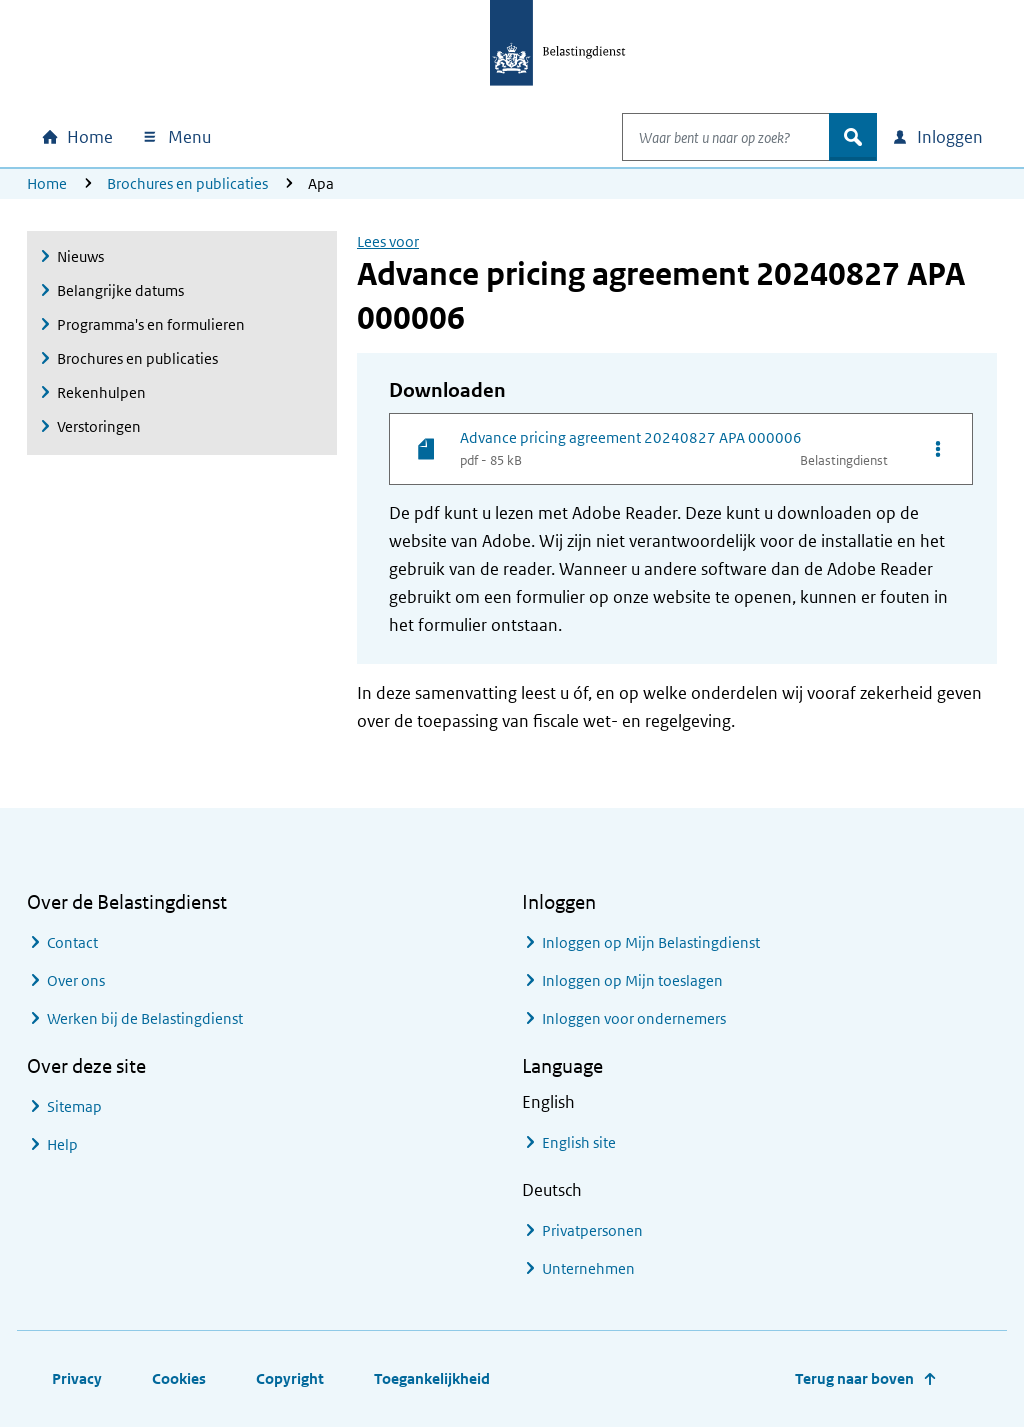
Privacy (77, 1378)
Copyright (290, 1378)
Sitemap (74, 1106)
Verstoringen (99, 426)
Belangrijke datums (120, 290)
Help (62, 1144)
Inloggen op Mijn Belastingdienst (651, 942)
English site (579, 1142)
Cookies (179, 1378)
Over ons (76, 980)
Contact (72, 942)
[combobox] (705, 137)
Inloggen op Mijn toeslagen (632, 980)
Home (47, 183)
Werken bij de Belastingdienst (145, 1018)
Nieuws (80, 256)
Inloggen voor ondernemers (634, 1018)
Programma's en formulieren (151, 324)
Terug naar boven (854, 1378)
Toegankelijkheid (432, 1378)
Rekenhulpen (101, 392)
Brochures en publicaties (187, 183)
